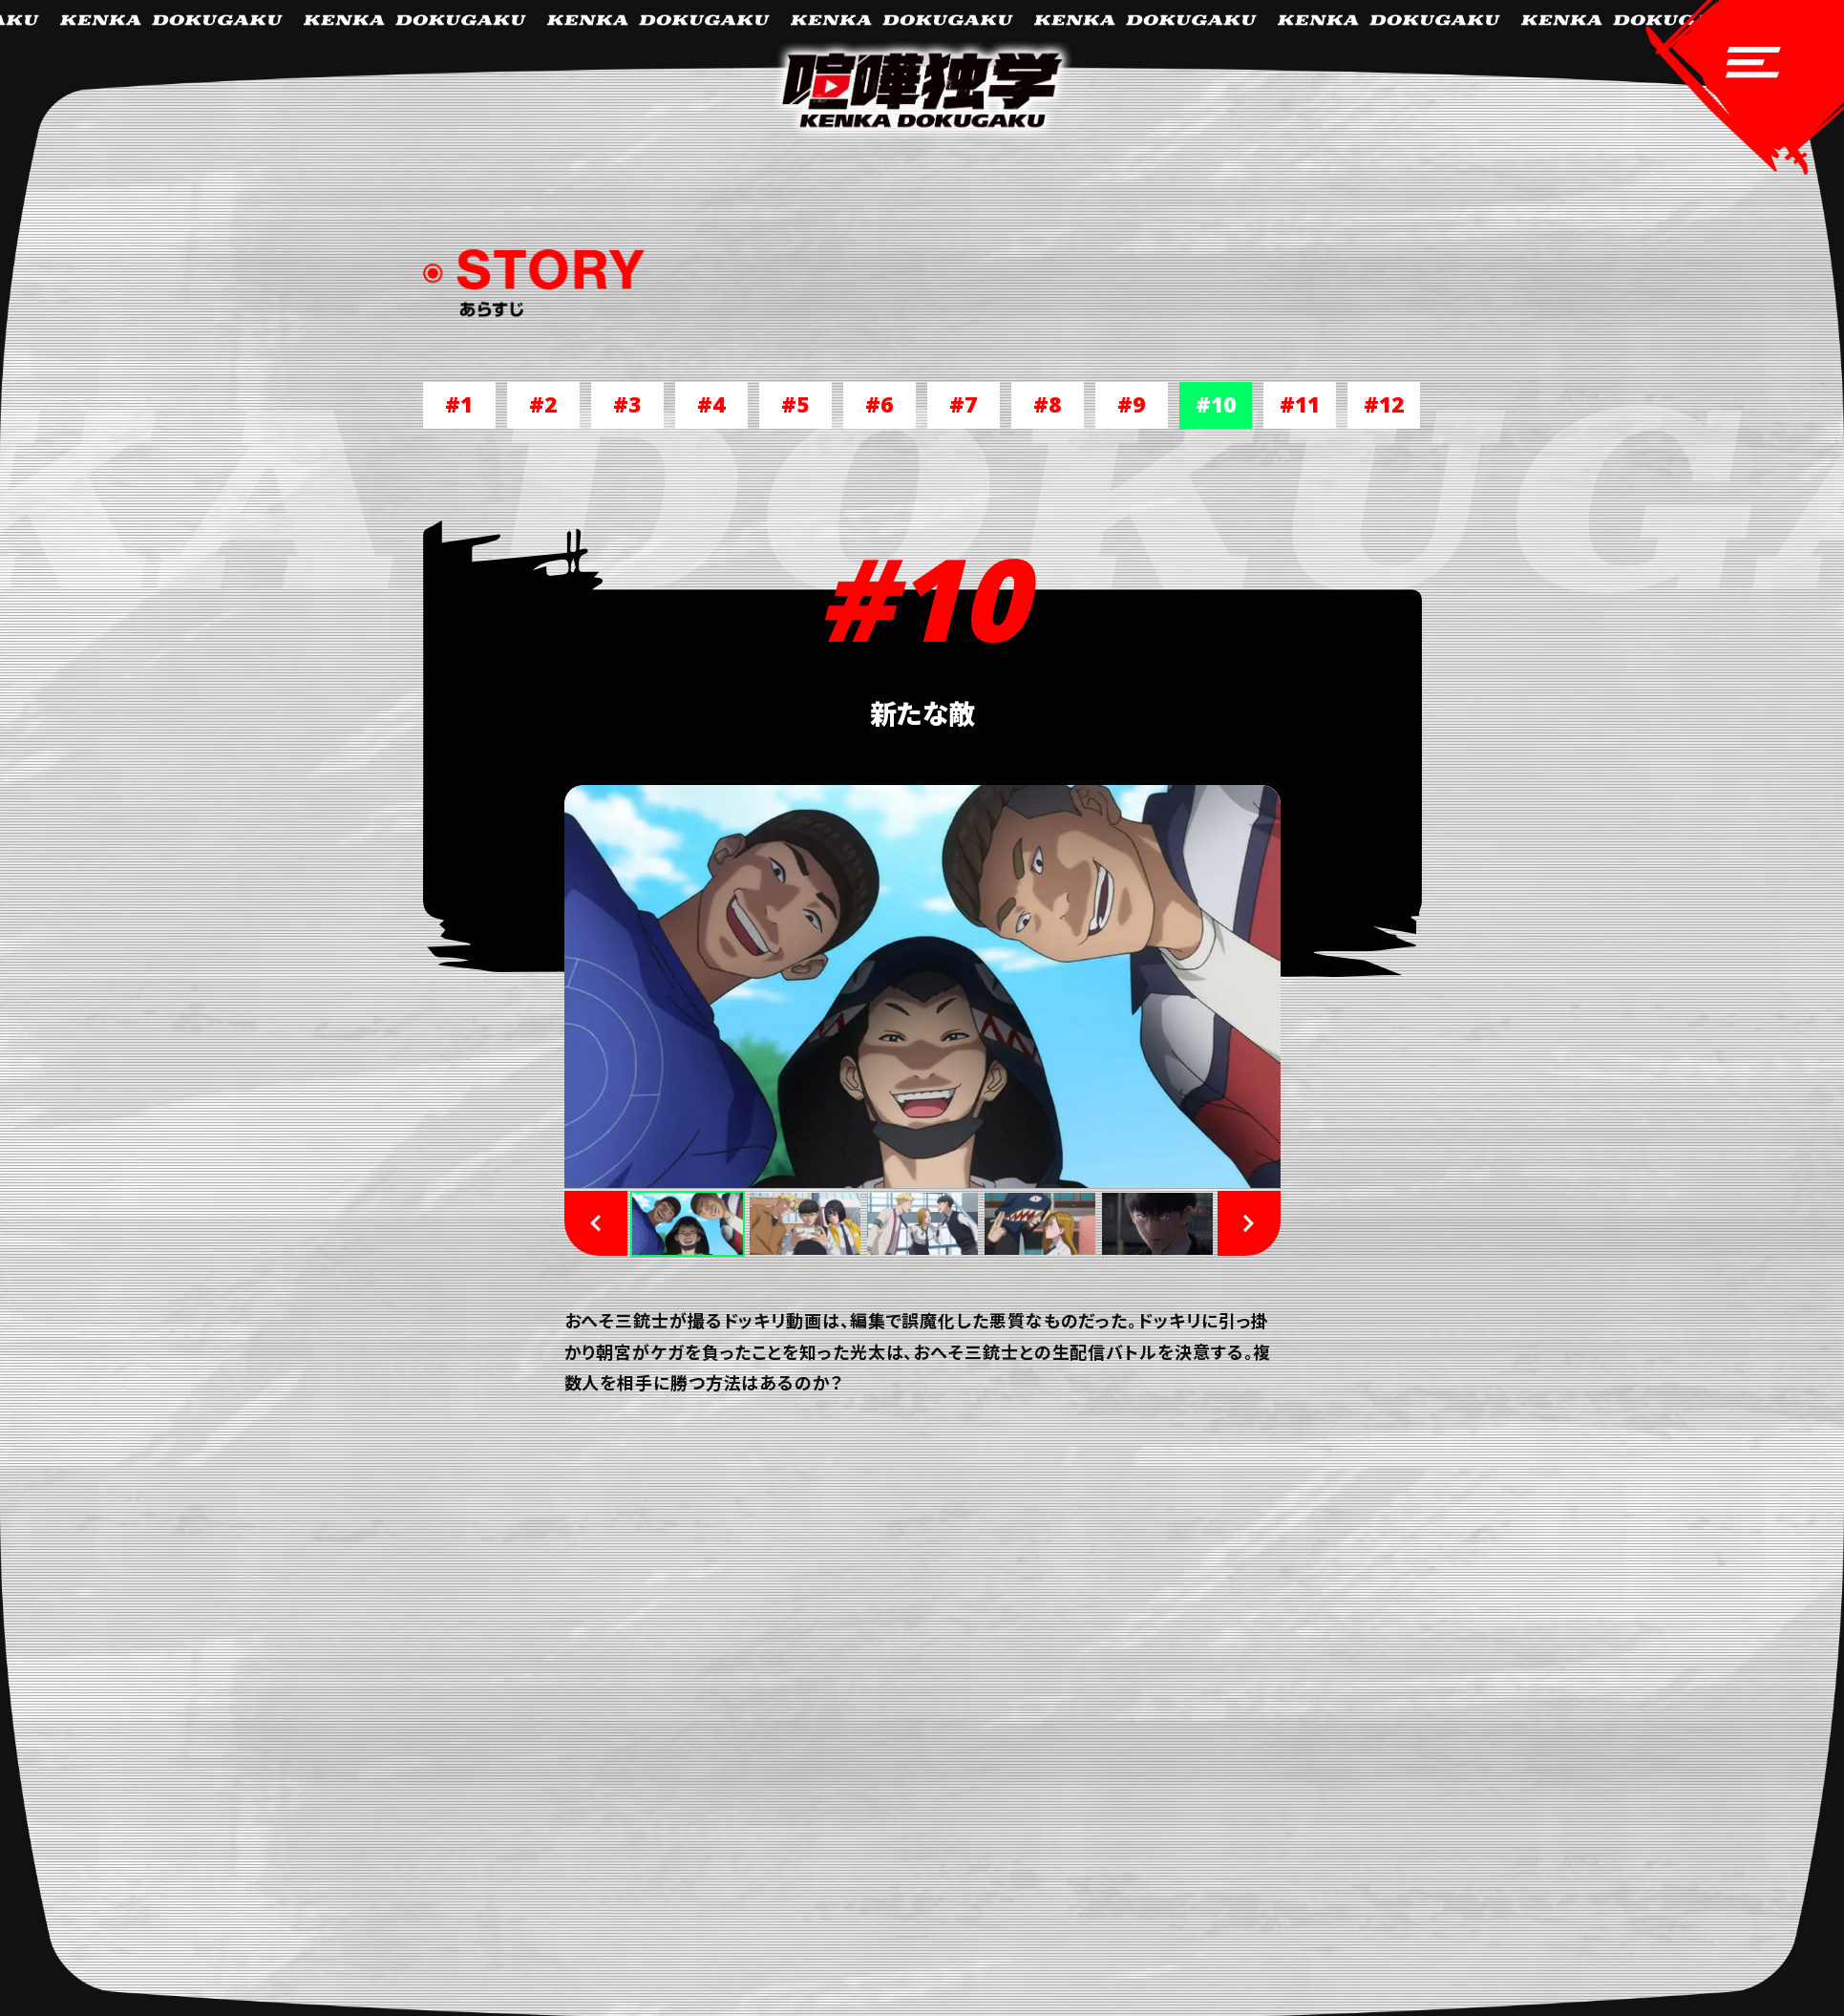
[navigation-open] (1738, 95)
